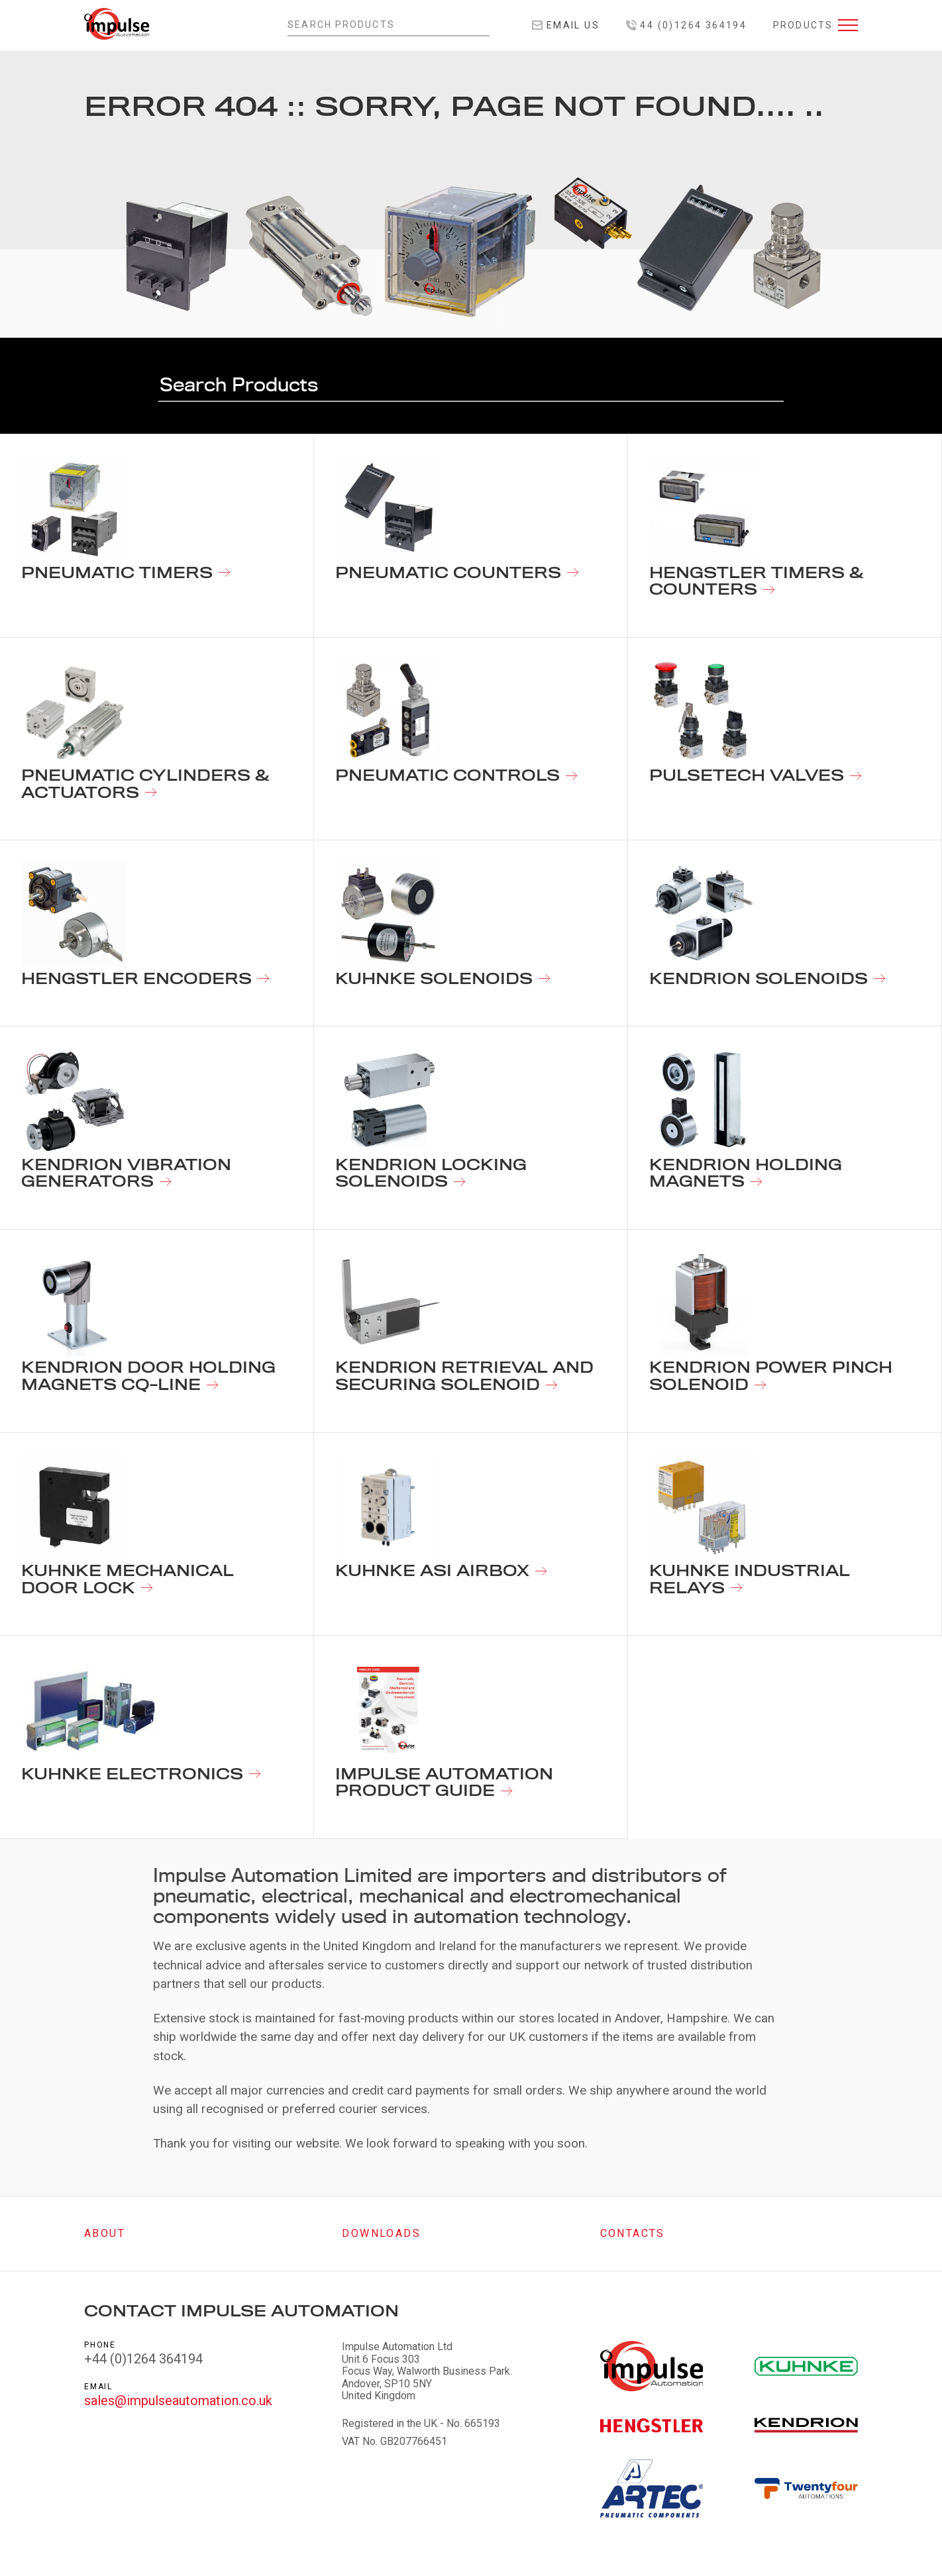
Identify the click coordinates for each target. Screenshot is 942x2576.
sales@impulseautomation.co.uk (178, 2400)
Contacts (632, 2233)
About (104, 2233)
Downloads (381, 2233)
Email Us (566, 25)
